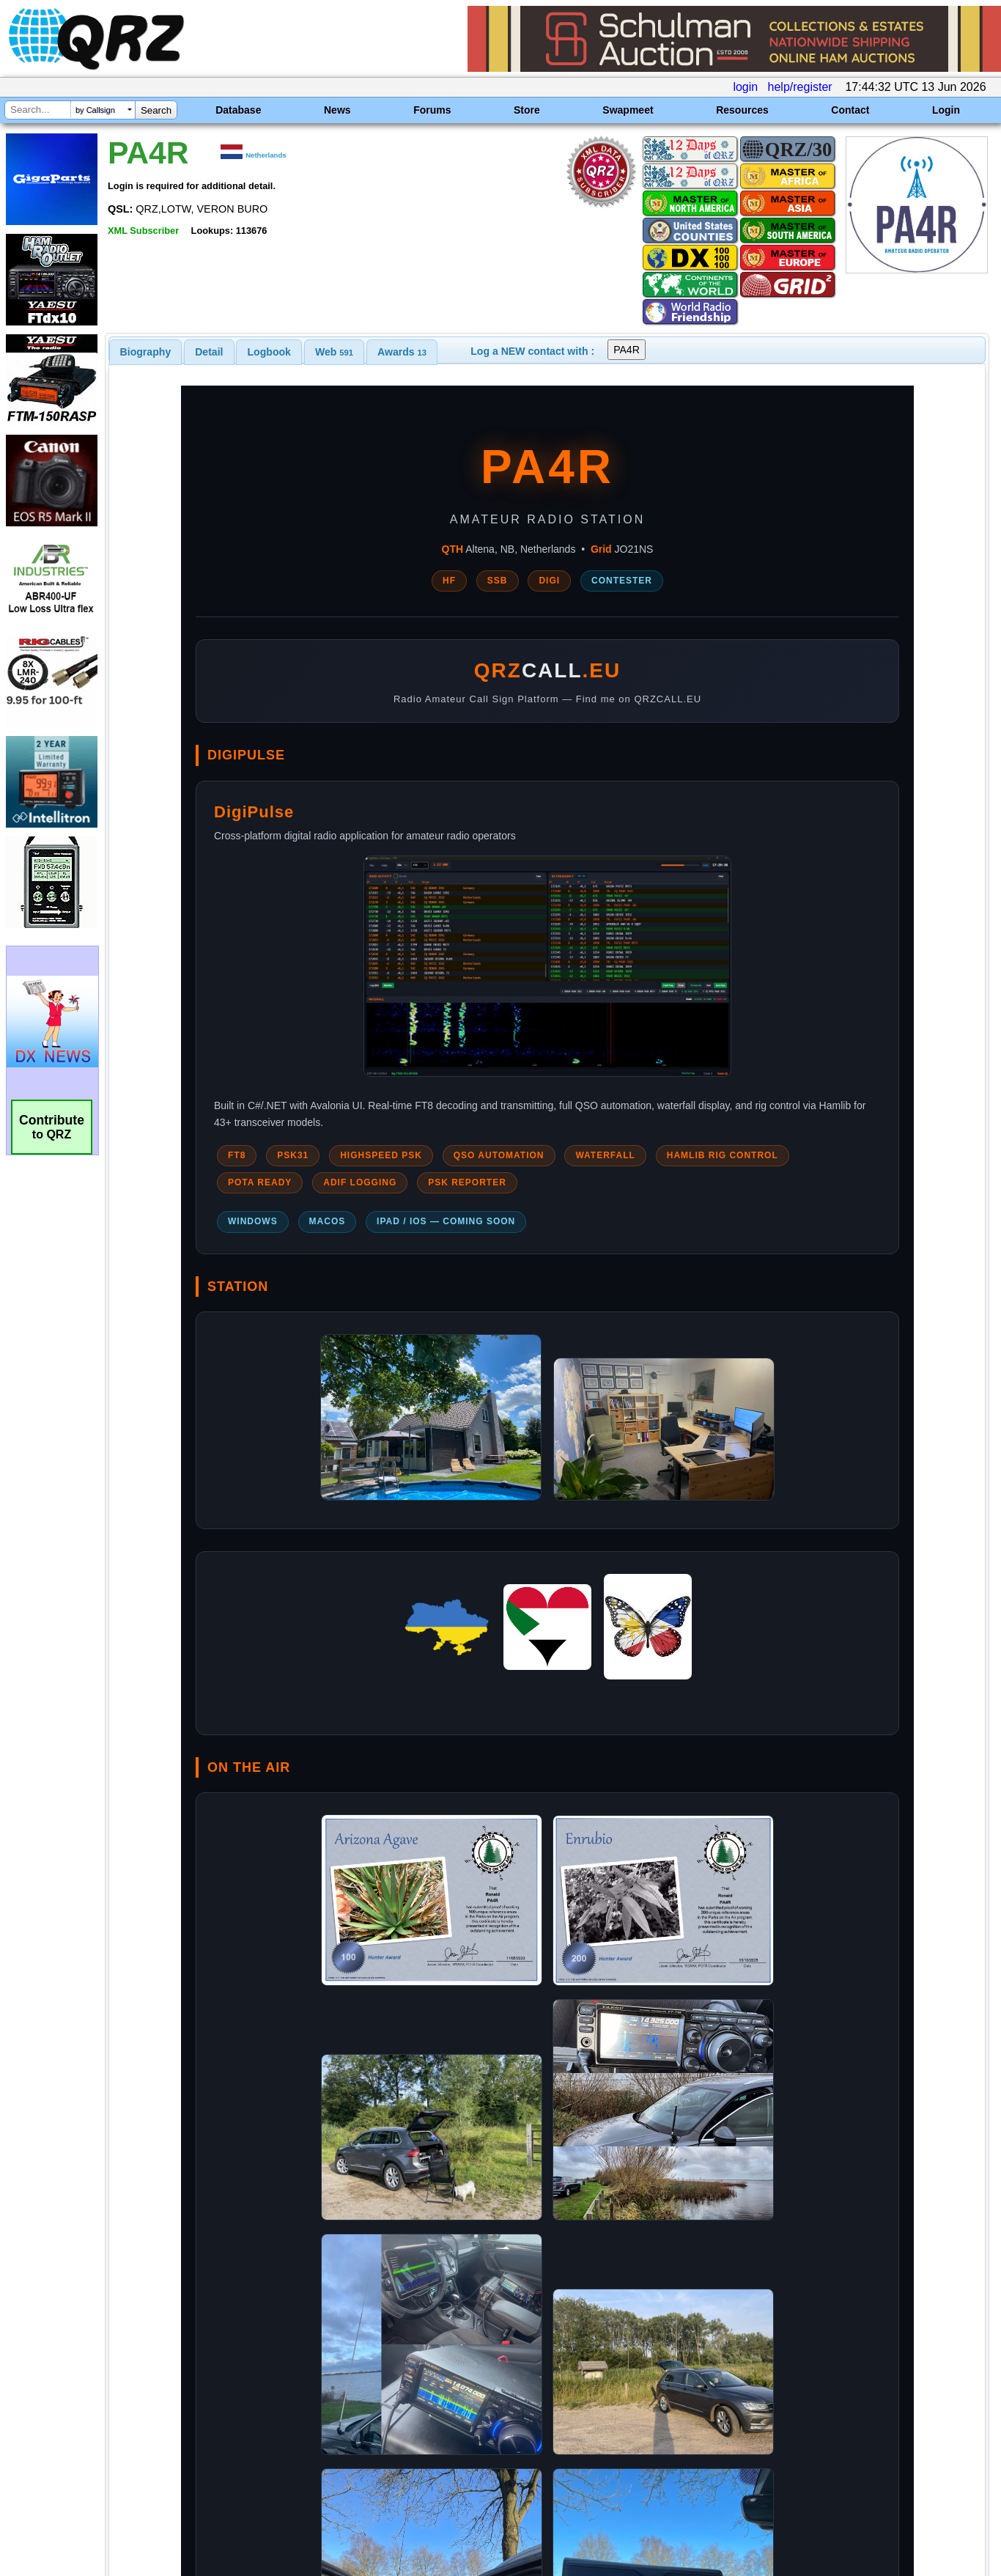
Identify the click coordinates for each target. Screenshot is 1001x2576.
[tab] (145, 351)
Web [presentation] (334, 352)
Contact (850, 110)
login (745, 87)
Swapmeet (627, 110)
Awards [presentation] (401, 352)
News (337, 110)
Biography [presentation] (145, 352)
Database (238, 110)
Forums (432, 110)
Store (527, 110)
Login (946, 110)
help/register (800, 87)
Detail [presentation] (209, 352)
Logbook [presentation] (269, 352)
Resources (742, 110)
